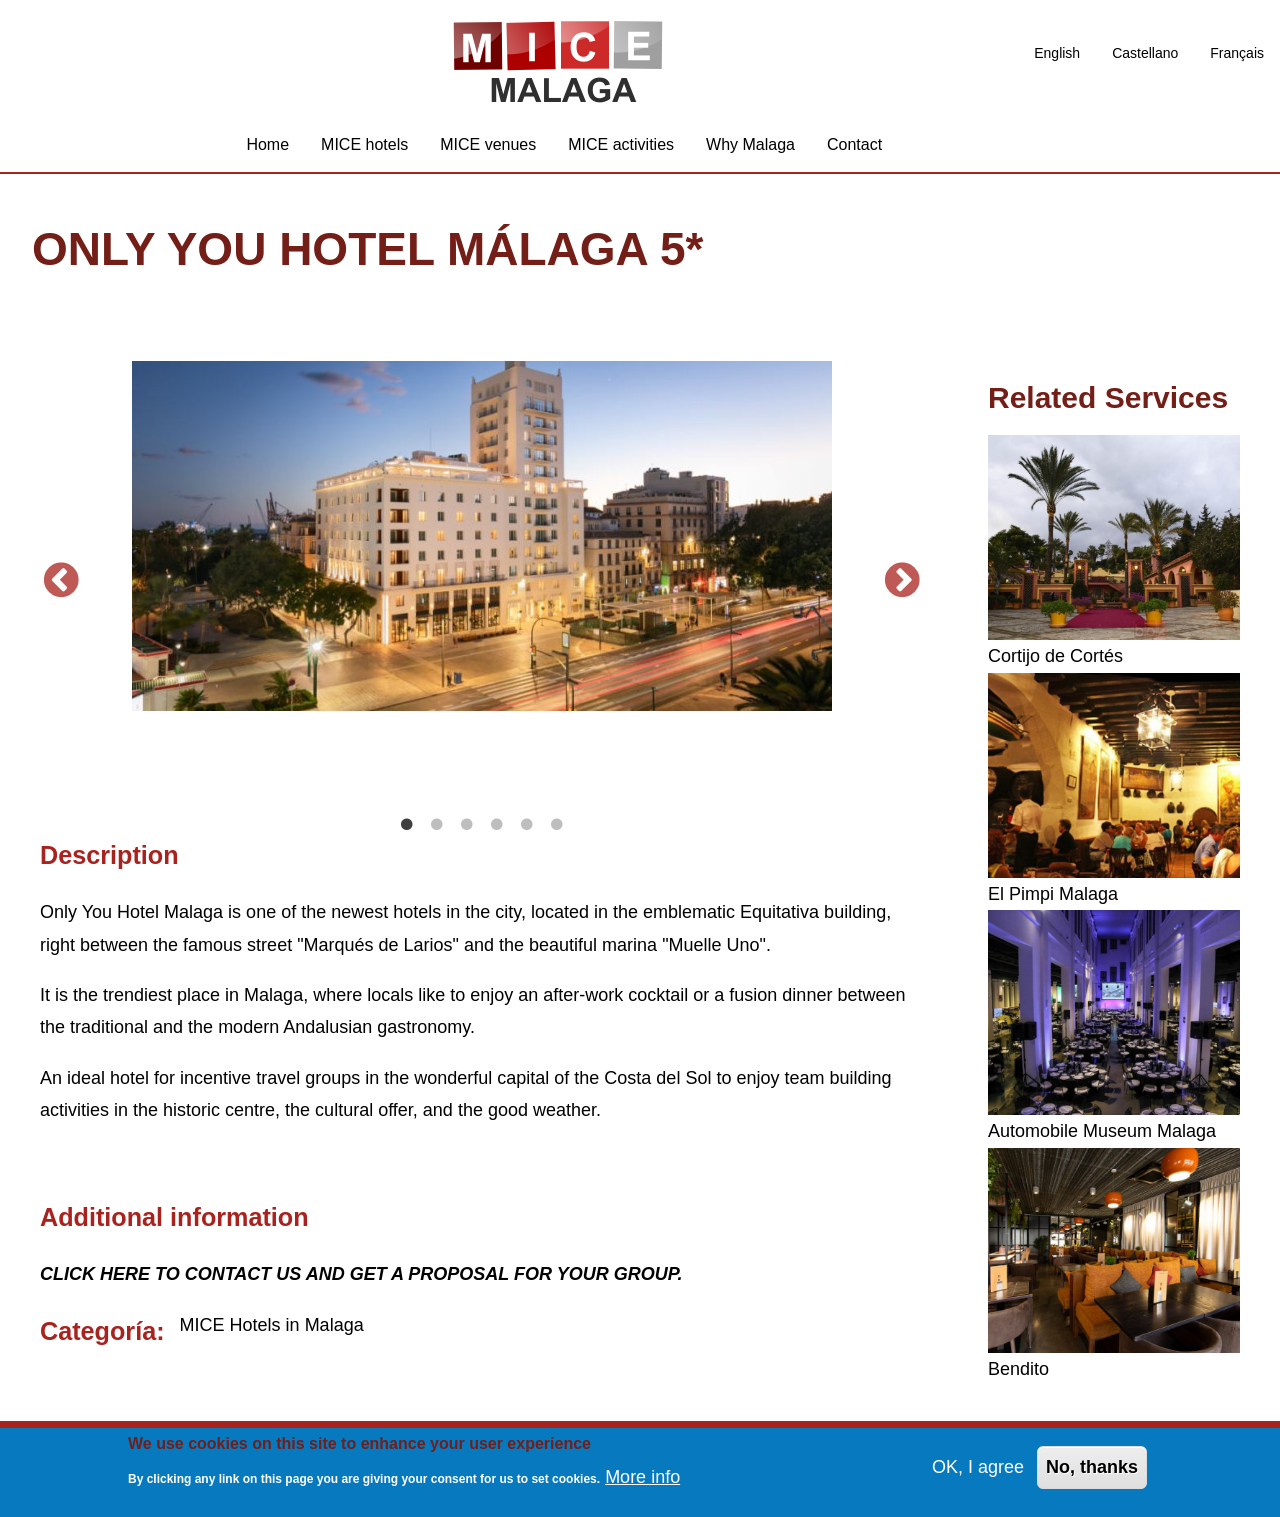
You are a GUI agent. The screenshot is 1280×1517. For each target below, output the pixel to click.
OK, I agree (978, 1468)
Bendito (1018, 1369)
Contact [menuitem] (854, 144)
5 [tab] (527, 825)
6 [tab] (557, 825)
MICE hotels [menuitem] (364, 144)
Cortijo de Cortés (1055, 656)
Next (903, 581)
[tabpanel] (482, 536)
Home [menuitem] (267, 144)
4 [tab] (497, 825)
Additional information (174, 1217)
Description (109, 855)
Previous (61, 581)
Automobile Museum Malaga (1102, 1131)
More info (642, 1477)
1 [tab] (407, 825)
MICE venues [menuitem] (488, 144)
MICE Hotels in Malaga (272, 1325)
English (1057, 53)
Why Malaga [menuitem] (750, 144)
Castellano (1145, 53)
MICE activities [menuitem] (621, 144)
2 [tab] (437, 825)
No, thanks (1092, 1468)
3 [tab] (467, 825)
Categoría (98, 1331)
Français (1237, 53)
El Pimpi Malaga (1053, 894)
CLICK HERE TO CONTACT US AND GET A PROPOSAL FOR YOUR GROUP (358, 1274)
